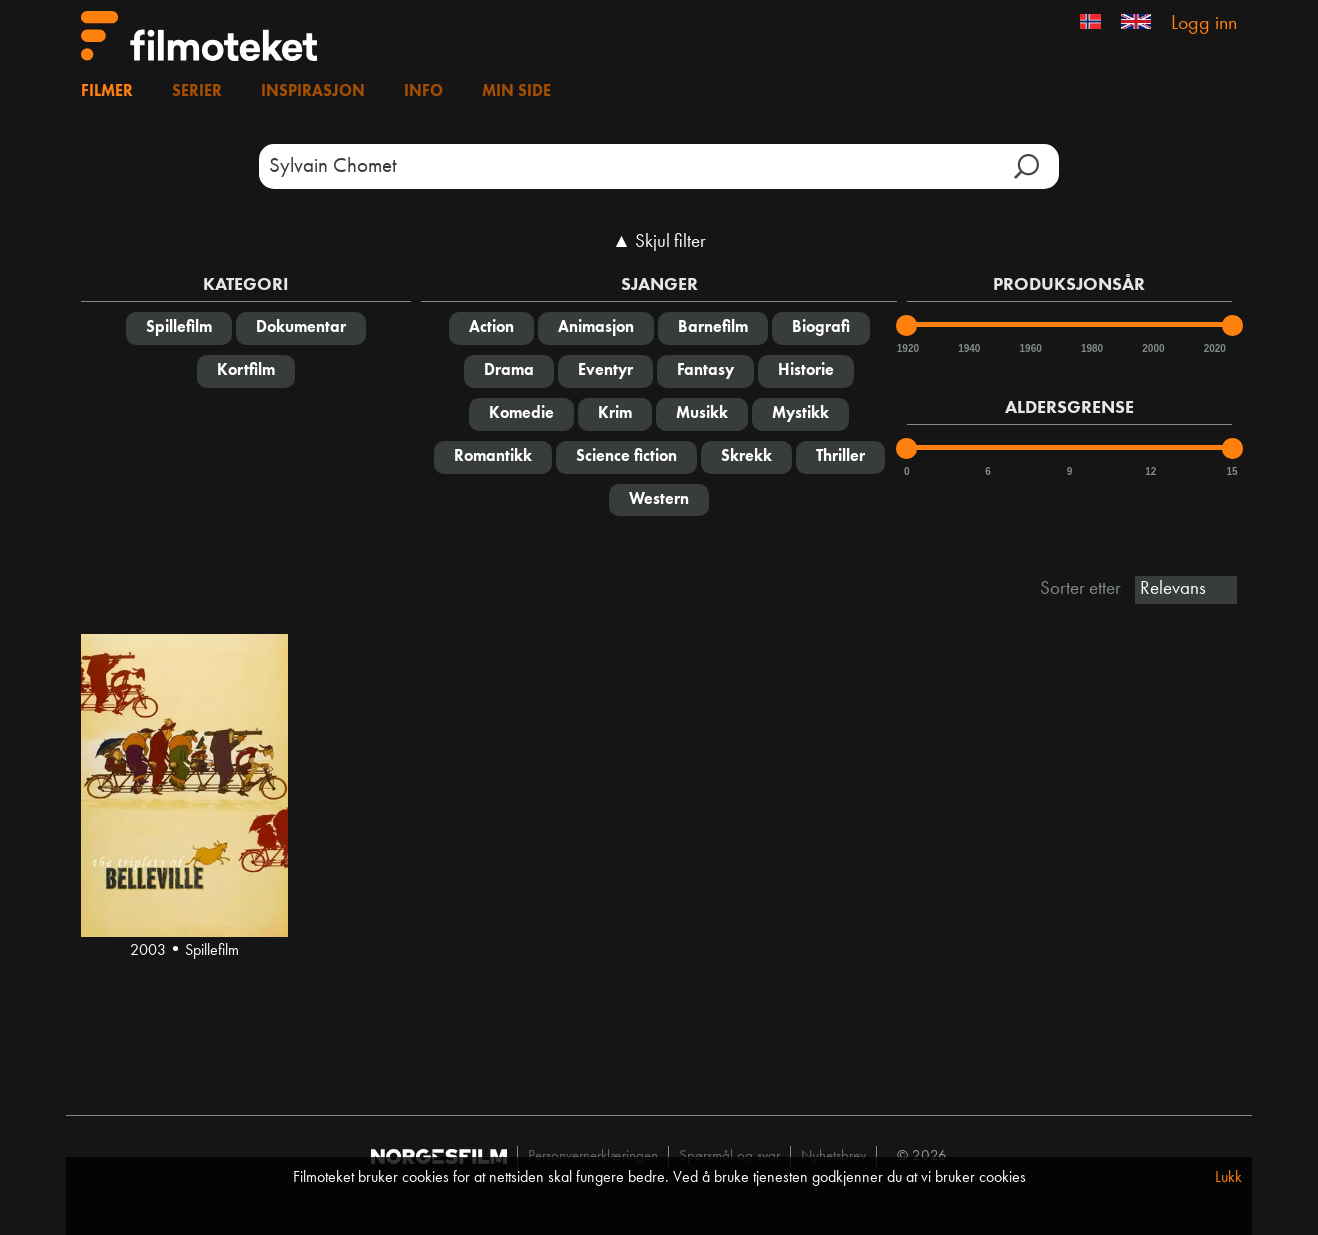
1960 (1030, 348)
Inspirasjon (313, 92)
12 (1150, 471)
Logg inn (1204, 24)
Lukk (1228, 1178)
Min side (516, 92)
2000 (1152, 348)
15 (1232, 471)
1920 (907, 348)
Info (423, 92)
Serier (197, 92)
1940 (968, 348)
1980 (1091, 348)
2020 (1214, 348)
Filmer (107, 92)
